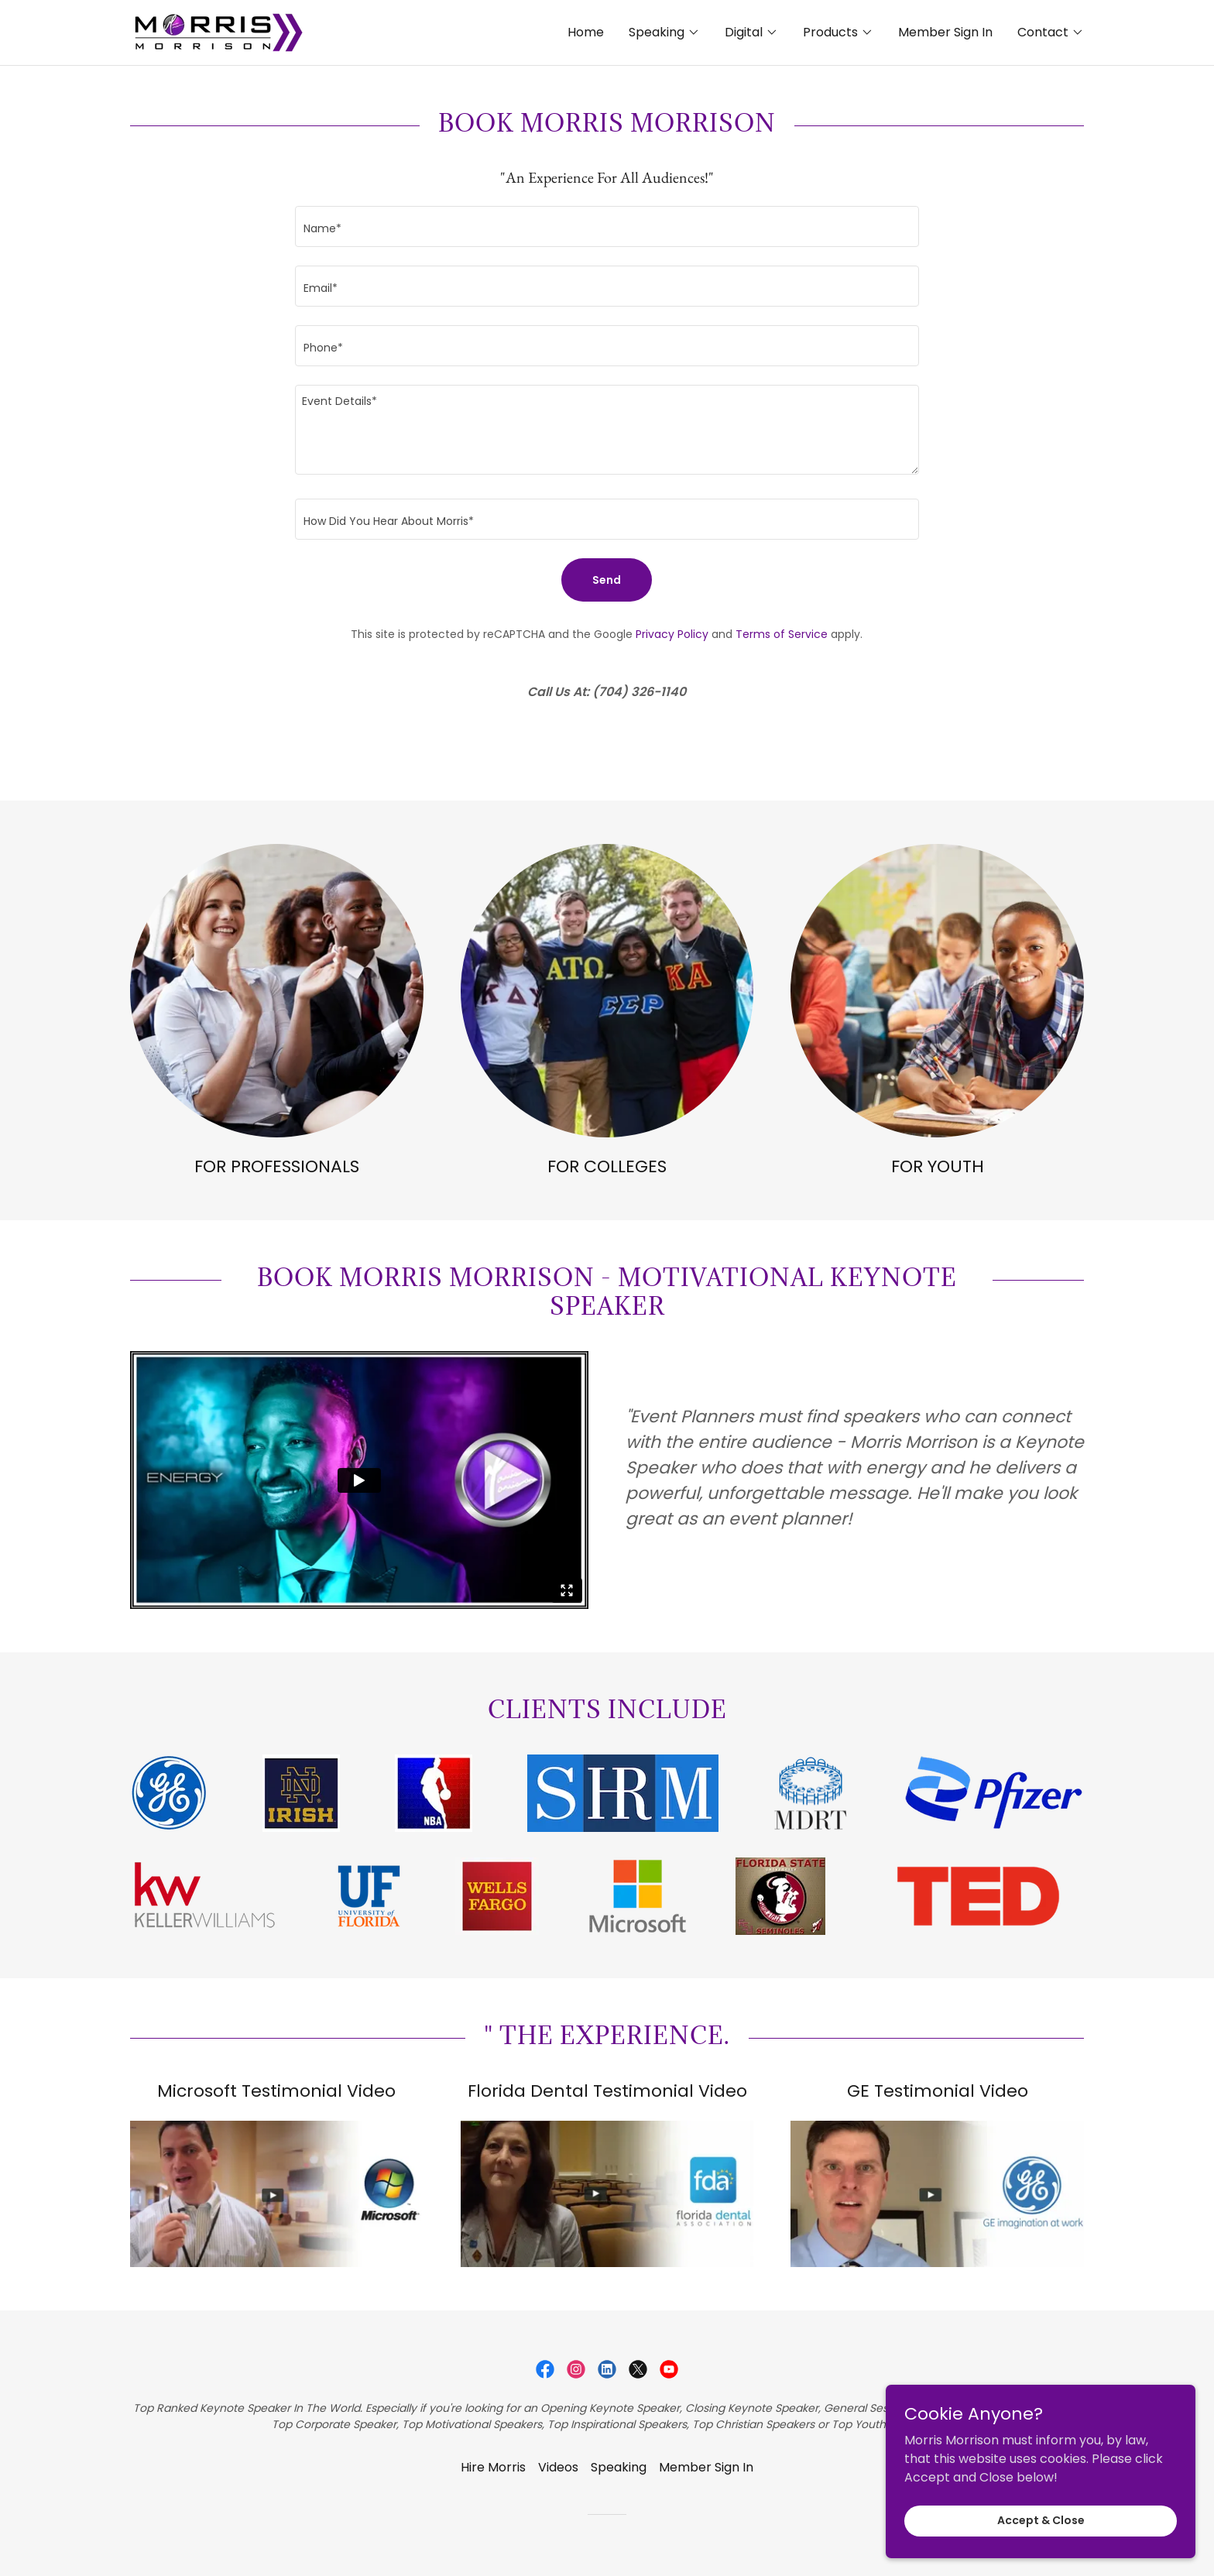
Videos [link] (558, 2467)
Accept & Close (1041, 2520)
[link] (218, 31)
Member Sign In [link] (945, 32)
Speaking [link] (618, 2467)
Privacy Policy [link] (672, 634)
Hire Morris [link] (493, 2467)
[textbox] (606, 226)
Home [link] (586, 32)
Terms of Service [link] (782, 634)
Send (606, 580)
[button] (664, 32)
